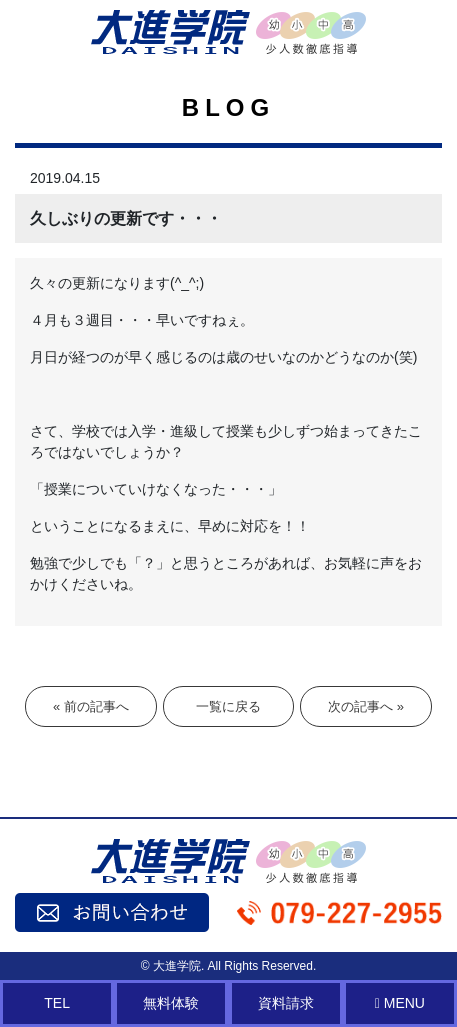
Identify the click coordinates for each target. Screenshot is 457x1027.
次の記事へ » (366, 706)
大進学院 (177, 966)
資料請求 (286, 1003)
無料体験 (171, 1003)
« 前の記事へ (91, 706)
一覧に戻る (228, 706)
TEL (57, 1003)
